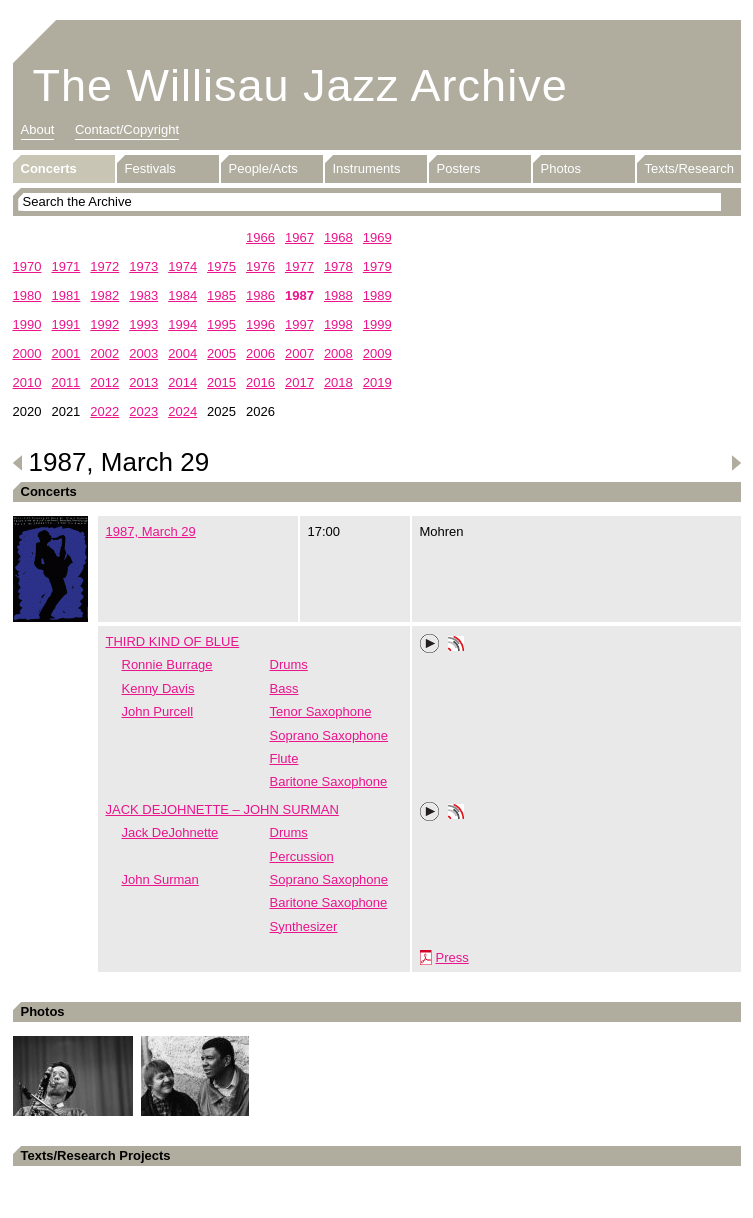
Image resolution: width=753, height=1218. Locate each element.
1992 (104, 324)
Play (430, 644)
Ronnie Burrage (167, 664)
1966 (260, 237)
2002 (104, 353)
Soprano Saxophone (329, 735)
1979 (377, 266)
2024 (182, 411)
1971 (65, 266)
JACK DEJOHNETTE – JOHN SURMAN (222, 809)
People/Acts (263, 168)
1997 (299, 324)
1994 (182, 324)
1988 (338, 295)
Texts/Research (690, 168)
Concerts (49, 168)
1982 (104, 295)
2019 (377, 382)
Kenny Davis (158, 688)
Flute (284, 758)
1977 (299, 266)
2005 (221, 353)
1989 (377, 295)
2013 (143, 382)
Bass (284, 688)
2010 (27, 382)
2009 (377, 353)
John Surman (160, 879)
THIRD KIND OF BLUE (173, 641)
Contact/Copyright (127, 129)
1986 (260, 295)
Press (452, 957)
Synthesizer (304, 926)
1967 (299, 237)
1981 (65, 295)
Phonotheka (456, 646)
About (38, 129)
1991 (65, 324)
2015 (221, 382)
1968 (338, 237)
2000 (27, 353)
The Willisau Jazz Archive (300, 85)
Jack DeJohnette (170, 832)
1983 (143, 295)
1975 (221, 266)
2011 (65, 382)
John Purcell (158, 711)
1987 (299, 295)
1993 (143, 324)
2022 (104, 411)
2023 (143, 411)
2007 (299, 353)
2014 (182, 382)
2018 (338, 382)
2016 (260, 382)
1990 (27, 324)
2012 (104, 382)
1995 (221, 324)
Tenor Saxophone (321, 711)
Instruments (367, 168)
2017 (299, 382)
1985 (221, 295)
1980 (27, 295)
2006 (260, 353)
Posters (459, 168)
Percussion (302, 856)
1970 (27, 266)
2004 (182, 353)
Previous (18, 463)
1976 (260, 266)
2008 (338, 353)
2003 (143, 353)
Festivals (150, 168)
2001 (65, 353)
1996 (260, 324)
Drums (289, 664)
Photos (561, 168)
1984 (182, 295)
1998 (338, 324)
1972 (104, 266)
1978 (338, 266)
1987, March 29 (151, 531)
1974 (182, 266)
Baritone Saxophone (329, 781)
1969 (377, 237)
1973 (143, 266)
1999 (377, 324)
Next (736, 463)
